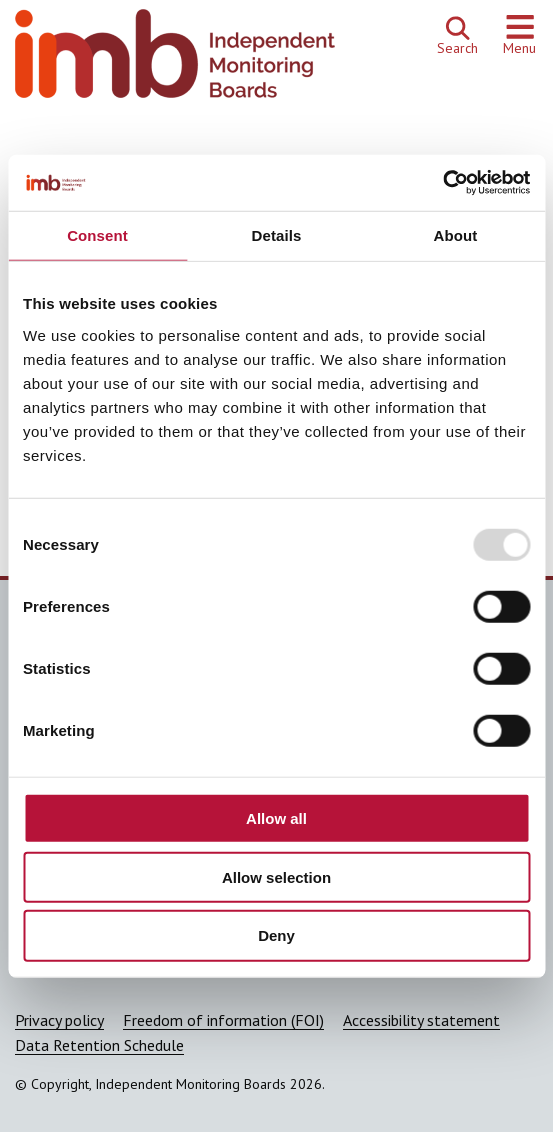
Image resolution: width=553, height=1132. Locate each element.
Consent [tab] (97, 234)
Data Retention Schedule (99, 1045)
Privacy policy (59, 1020)
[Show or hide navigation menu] (520, 35)
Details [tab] (277, 234)
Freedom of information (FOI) (223, 1020)
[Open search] (457, 35)
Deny (276, 935)
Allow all (276, 818)
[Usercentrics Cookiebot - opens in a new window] (442, 183)
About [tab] (456, 234)
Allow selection (276, 876)
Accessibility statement (421, 1020)
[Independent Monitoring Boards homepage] (175, 58)
